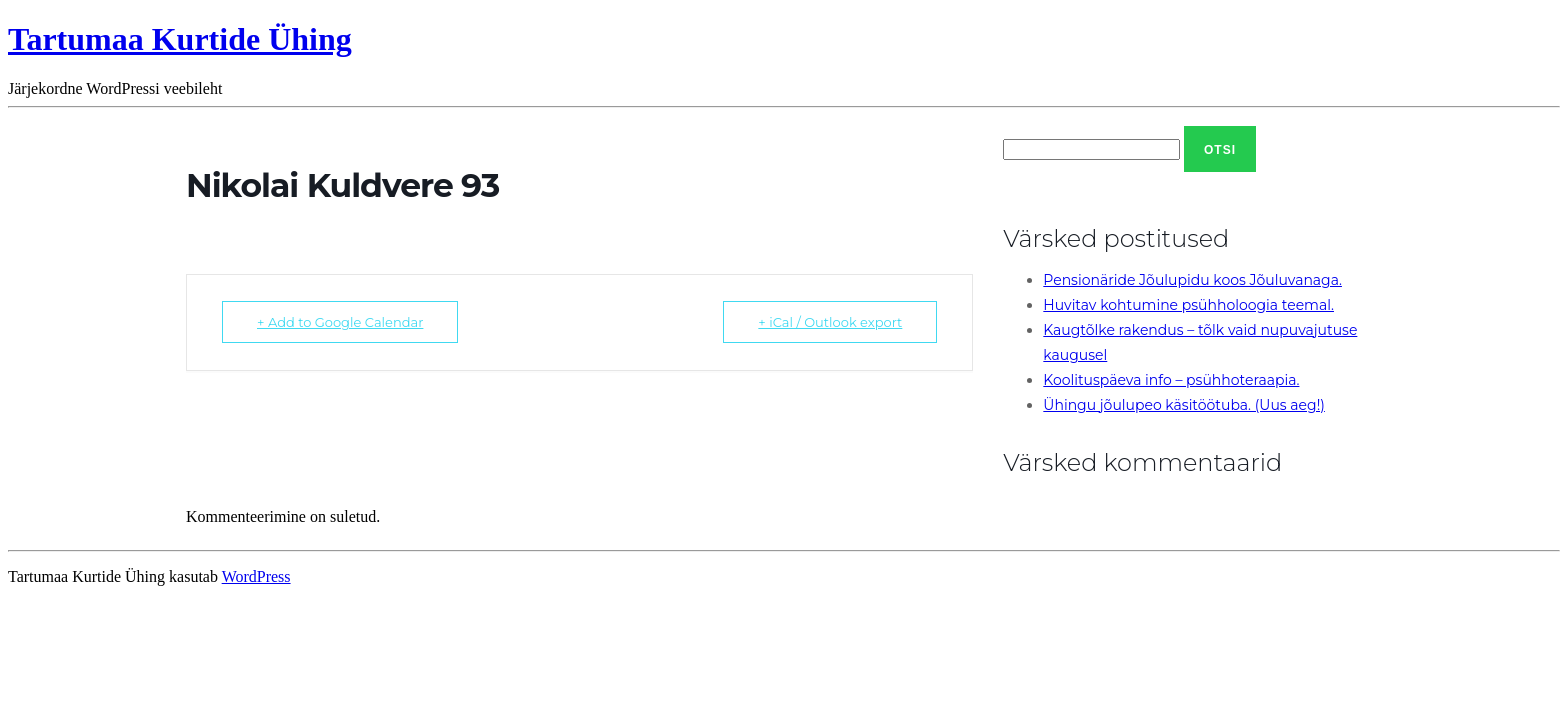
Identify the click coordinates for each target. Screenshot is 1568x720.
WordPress (256, 576)
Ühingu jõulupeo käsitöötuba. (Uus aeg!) (1184, 405)
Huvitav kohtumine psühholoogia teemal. (1188, 305)
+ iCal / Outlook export (830, 322)
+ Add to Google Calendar (340, 322)
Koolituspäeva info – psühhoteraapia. (1171, 380)
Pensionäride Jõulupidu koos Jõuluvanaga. (1192, 280)
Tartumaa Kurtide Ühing (180, 39)
